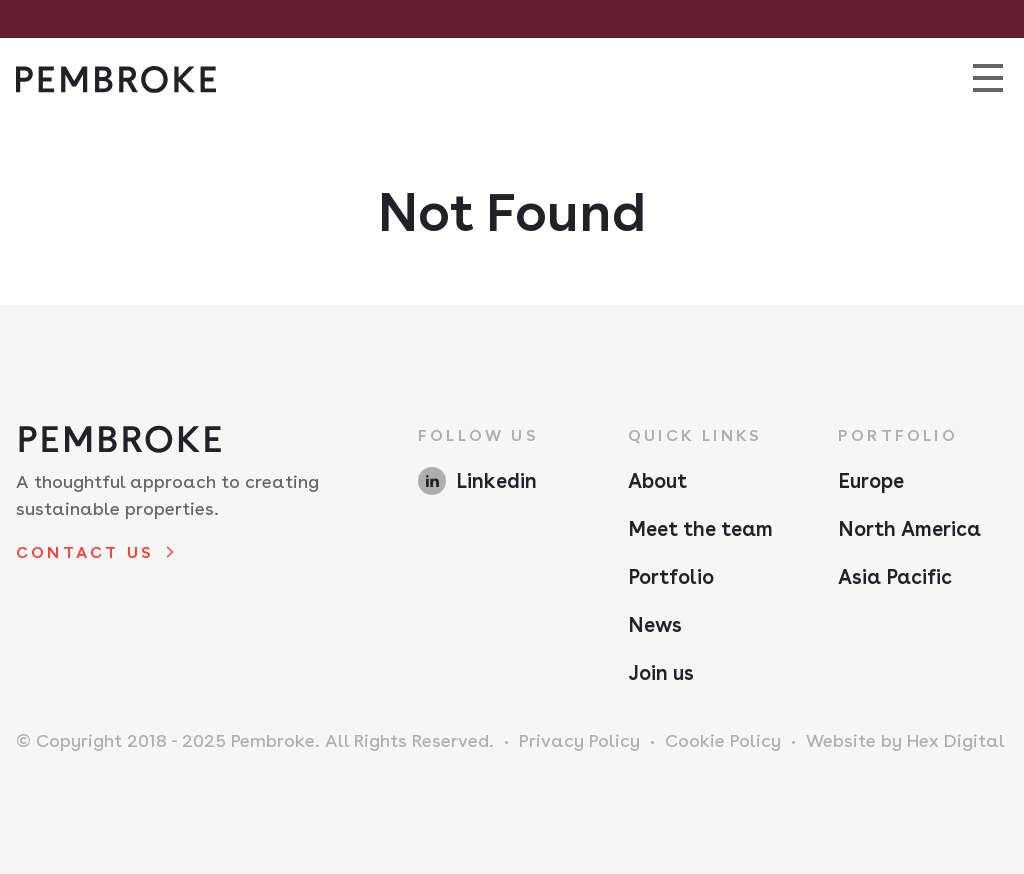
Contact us (85, 552)
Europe (871, 481)
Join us (661, 673)
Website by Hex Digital (905, 740)
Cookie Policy (723, 740)
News (655, 625)
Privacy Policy (579, 740)
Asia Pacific (895, 577)
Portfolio (671, 577)
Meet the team (700, 529)
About (657, 481)
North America (909, 529)
